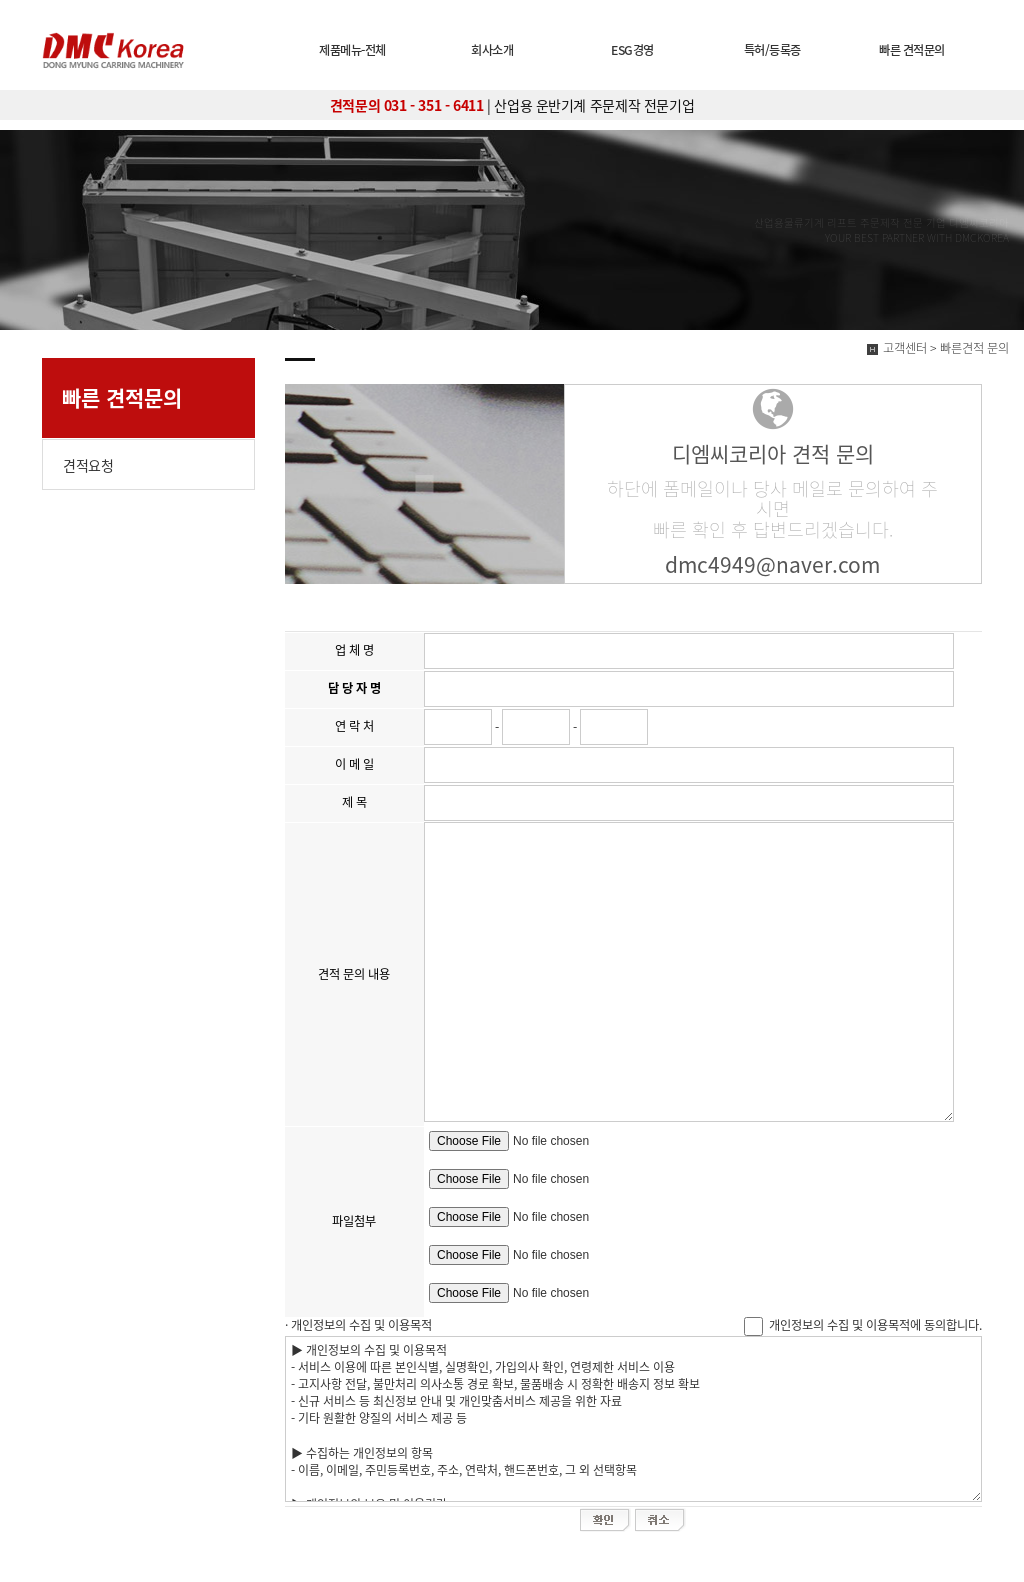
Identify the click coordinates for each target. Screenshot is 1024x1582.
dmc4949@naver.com (772, 564)
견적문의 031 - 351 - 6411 (407, 105)
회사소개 (492, 50)
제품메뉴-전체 (352, 50)
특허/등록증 (772, 50)
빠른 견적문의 (912, 50)
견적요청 (88, 465)
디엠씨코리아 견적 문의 (773, 453)
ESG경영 (632, 50)
